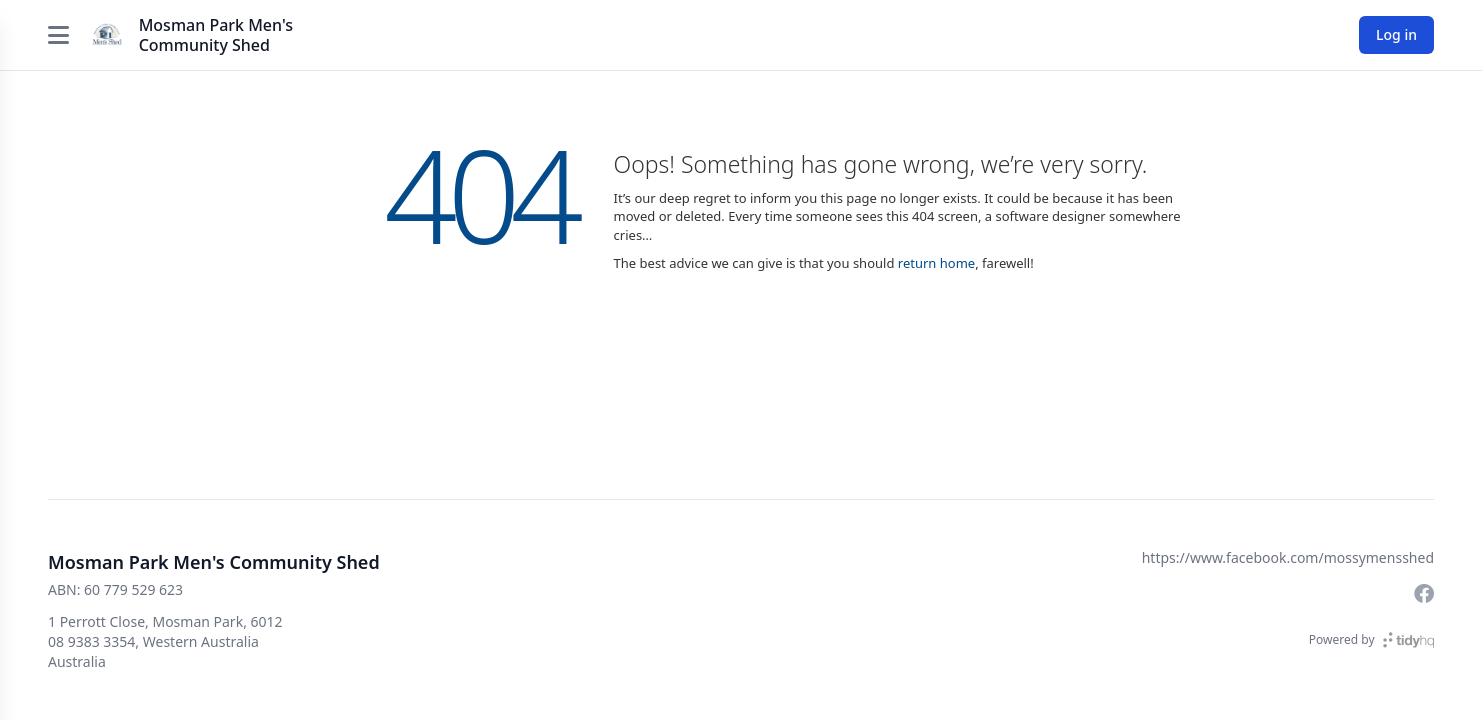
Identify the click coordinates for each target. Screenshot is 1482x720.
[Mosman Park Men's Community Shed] (107, 35)
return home (936, 263)
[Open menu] (59, 35)
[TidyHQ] (1408, 640)
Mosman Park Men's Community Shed (216, 35)
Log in (1396, 34)
